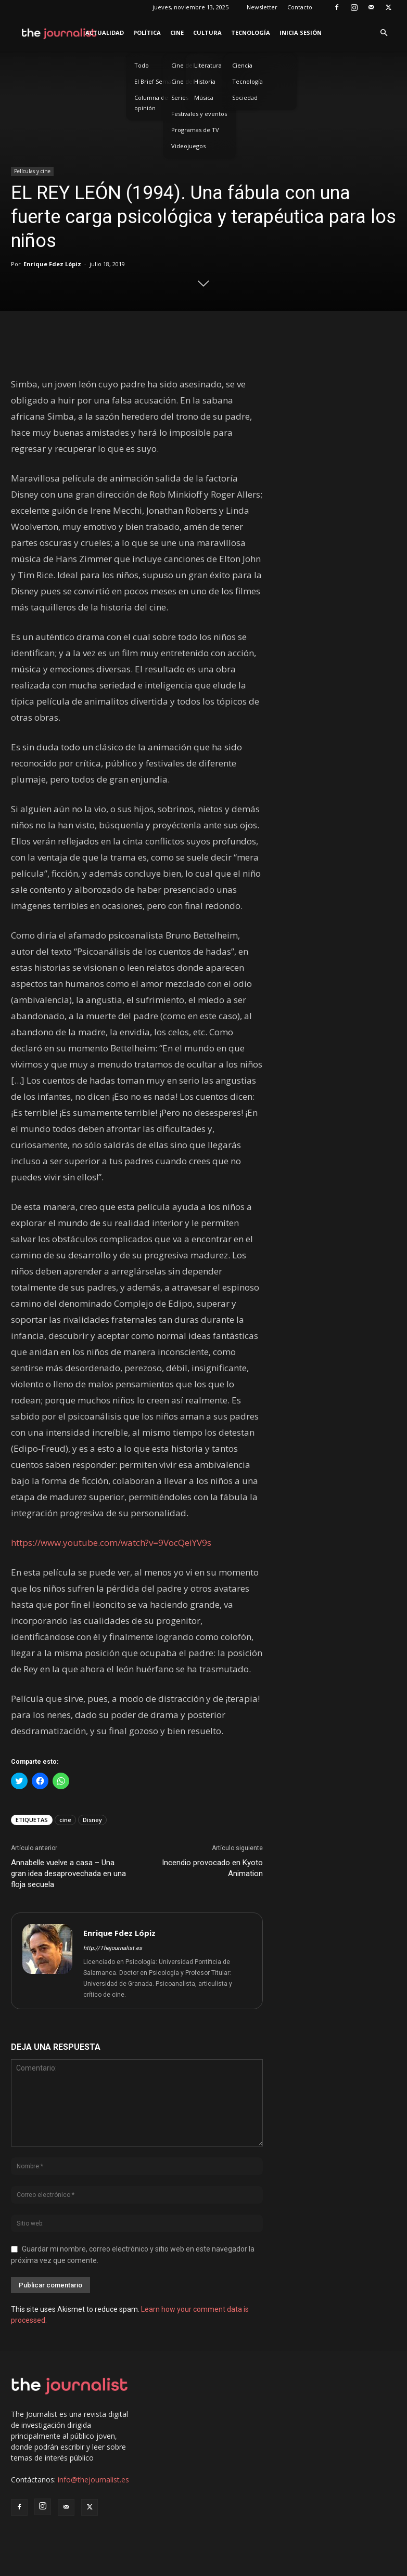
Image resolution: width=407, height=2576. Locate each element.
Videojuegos (188, 146)
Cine (177, 32)
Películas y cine (32, 171)
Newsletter (262, 7)
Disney (92, 1820)
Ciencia (242, 65)
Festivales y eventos (199, 114)
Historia (204, 81)
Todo (141, 65)
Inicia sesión (300, 32)
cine (65, 1820)
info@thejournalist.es (93, 2479)
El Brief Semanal (157, 81)
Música (203, 97)
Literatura (208, 65)
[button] (383, 33)
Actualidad (104, 32)
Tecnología (250, 32)
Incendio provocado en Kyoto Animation (212, 1868)
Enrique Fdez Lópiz (52, 264)
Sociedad (245, 97)
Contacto (299, 7)
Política (147, 32)
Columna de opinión (151, 103)
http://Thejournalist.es (112, 1948)
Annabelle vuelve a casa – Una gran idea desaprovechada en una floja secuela (68, 1873)
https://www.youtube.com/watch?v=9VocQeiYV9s (111, 1543)
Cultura (207, 32)
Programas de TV (195, 130)
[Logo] (59, 33)
